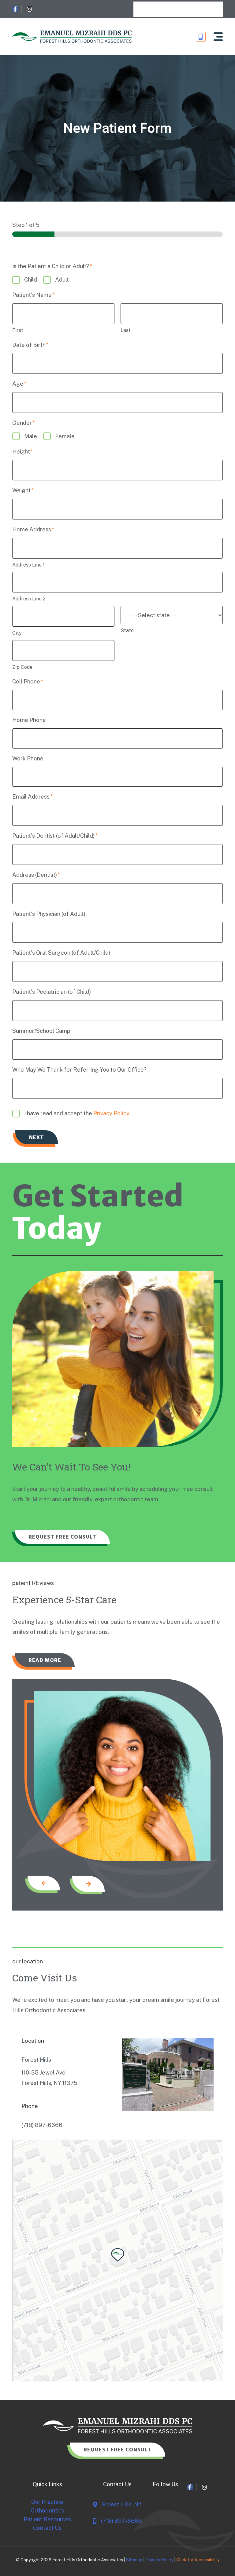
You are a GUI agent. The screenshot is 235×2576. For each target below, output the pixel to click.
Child (30, 279)
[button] (218, 36)
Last (126, 330)
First (17, 330)
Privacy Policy (159, 2560)
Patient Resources (47, 2519)
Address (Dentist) (36, 875)
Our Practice (47, 2502)
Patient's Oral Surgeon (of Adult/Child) (61, 952)
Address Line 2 (29, 599)
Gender (23, 423)
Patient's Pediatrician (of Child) (51, 992)
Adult (62, 279)
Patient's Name (33, 295)
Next (36, 1137)
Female (65, 436)
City (17, 633)
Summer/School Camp (41, 1031)
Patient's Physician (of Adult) (48, 914)
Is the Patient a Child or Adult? (52, 266)
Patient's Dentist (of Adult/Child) (55, 836)
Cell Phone (27, 681)
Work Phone (27, 758)
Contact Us (47, 2528)
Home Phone (29, 720)
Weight (23, 490)
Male (30, 436)
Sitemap (134, 2560)
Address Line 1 (28, 565)
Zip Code (22, 667)
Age (19, 384)
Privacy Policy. (111, 1113)
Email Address (32, 796)
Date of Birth (30, 345)
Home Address (33, 529)
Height (22, 451)
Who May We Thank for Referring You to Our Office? (79, 1069)
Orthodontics (47, 2511)
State (127, 630)
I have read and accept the (77, 1113)
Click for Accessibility (197, 2560)
